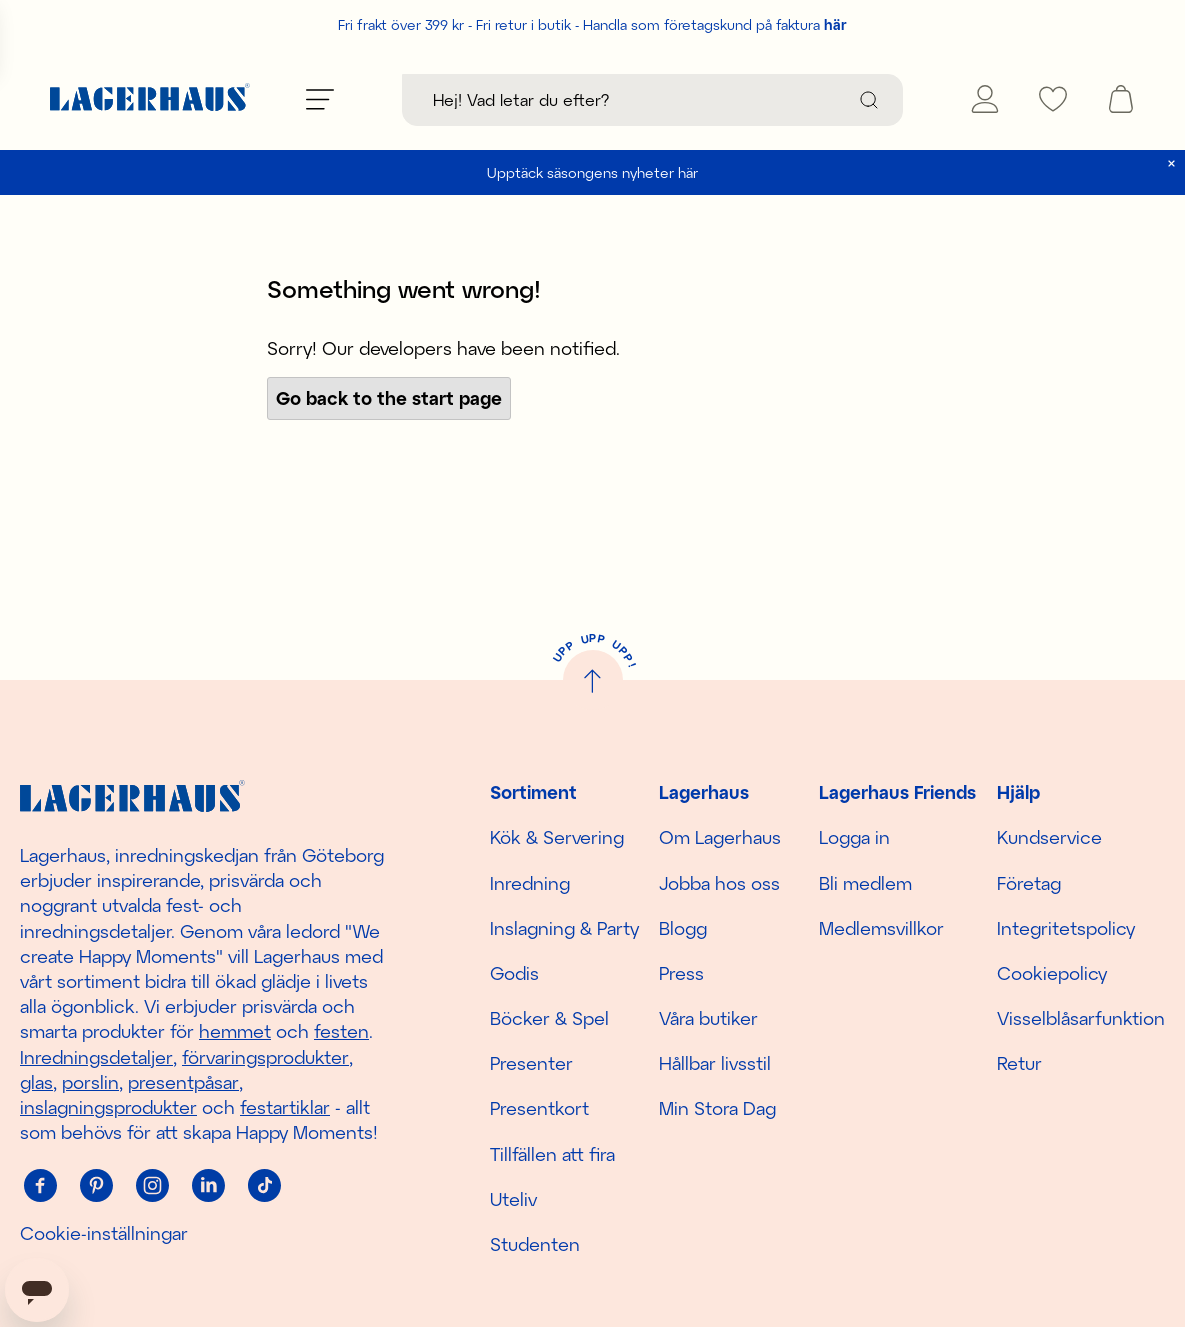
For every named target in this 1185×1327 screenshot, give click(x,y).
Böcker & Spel (549, 1018)
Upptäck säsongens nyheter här (592, 172)
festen (341, 1031)
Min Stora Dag (717, 1108)
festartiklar (285, 1107)
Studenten (535, 1244)
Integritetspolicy (1066, 928)
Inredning (530, 883)
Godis (514, 973)
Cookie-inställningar (104, 1233)
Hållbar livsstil (715, 1063)
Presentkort (539, 1108)
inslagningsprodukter (108, 1107)
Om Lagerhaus (720, 837)
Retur (1019, 1063)
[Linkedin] (208, 1185)
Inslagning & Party (564, 928)
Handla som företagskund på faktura (715, 24)
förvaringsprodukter (265, 1057)
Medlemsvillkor (881, 928)
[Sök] (869, 100)
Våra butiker (708, 1018)
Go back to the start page (389, 398)
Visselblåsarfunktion (1081, 1018)
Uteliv (513, 1199)
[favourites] (1053, 99)
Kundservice (1049, 837)
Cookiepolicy (1052, 973)
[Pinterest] (96, 1185)
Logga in (854, 837)
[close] (1171, 163)
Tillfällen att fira (552, 1154)
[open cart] (1121, 99)
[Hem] (150, 99)
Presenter (531, 1063)
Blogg (683, 928)
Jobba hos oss (719, 883)
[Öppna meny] (320, 99)
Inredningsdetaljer (96, 1057)
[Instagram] (152, 1185)
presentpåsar (183, 1082)
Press (681, 973)
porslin (90, 1082)
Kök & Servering (557, 837)
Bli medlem (865, 883)
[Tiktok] (264, 1185)
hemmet (235, 1031)
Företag (1029, 883)
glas (36, 1082)
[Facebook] (40, 1185)
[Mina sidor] (985, 99)
